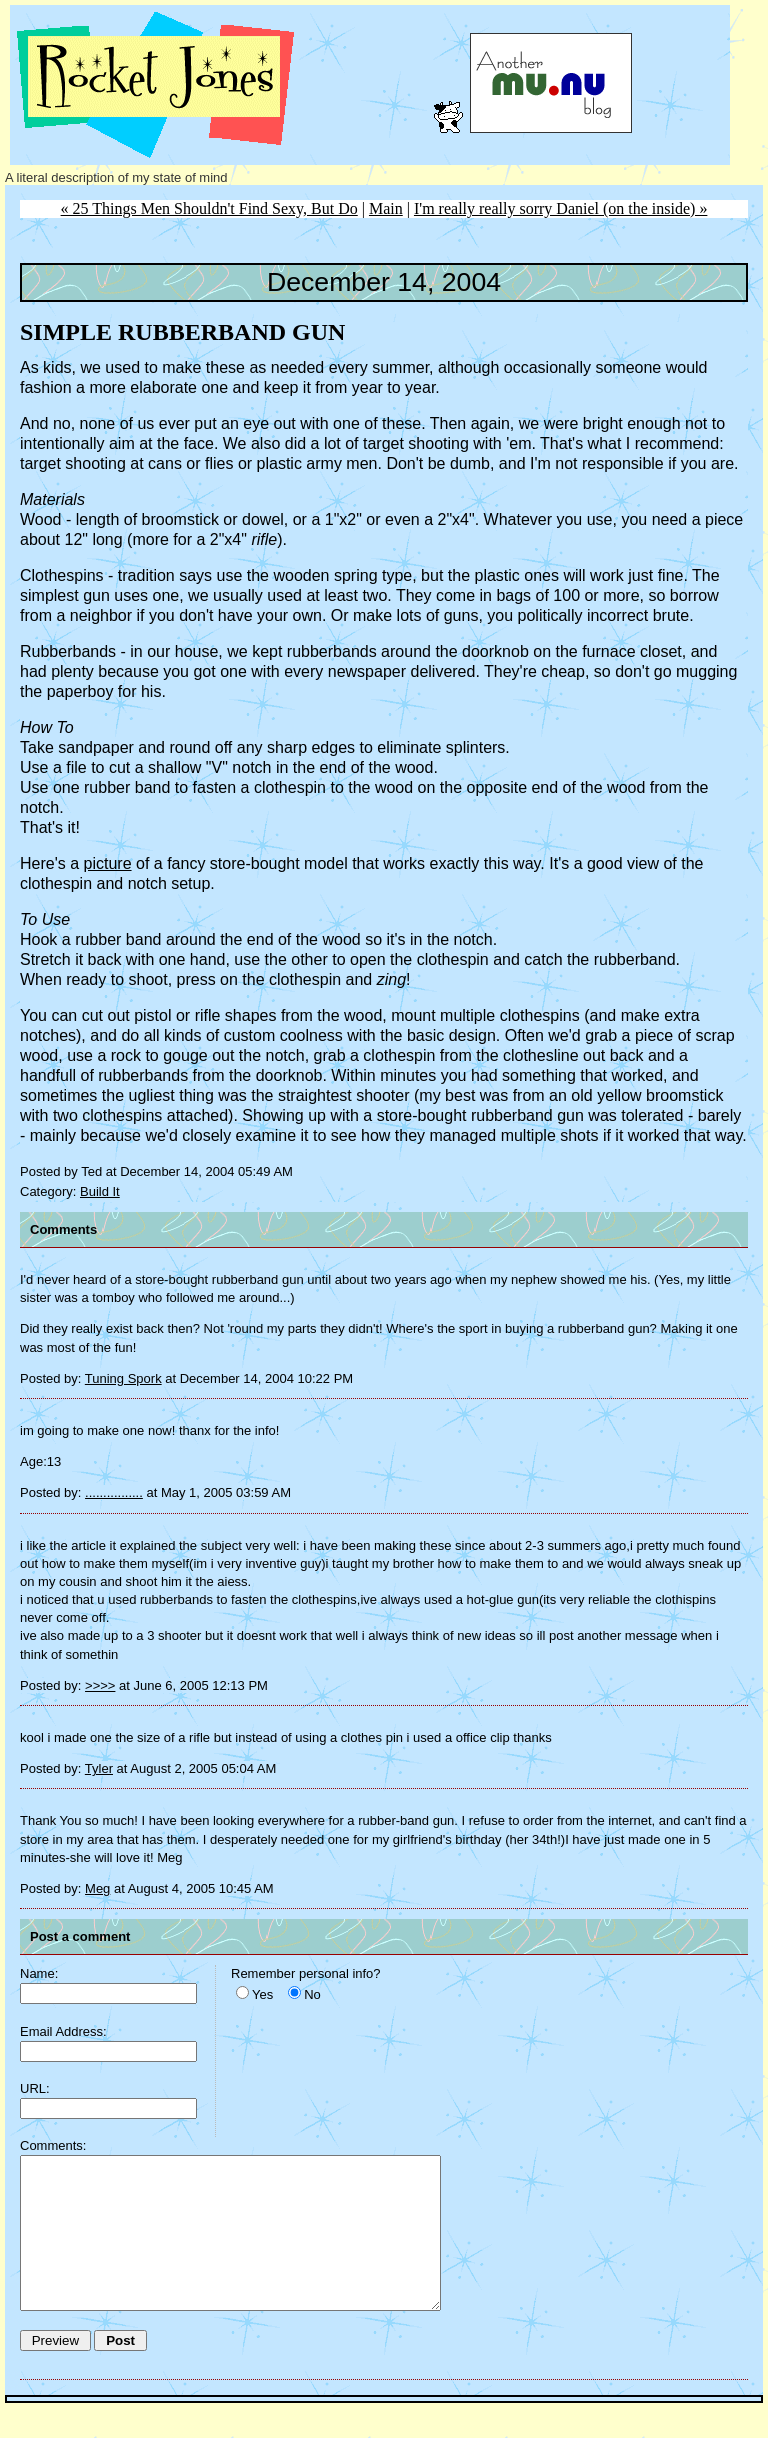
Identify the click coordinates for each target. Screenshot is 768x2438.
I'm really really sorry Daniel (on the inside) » (560, 208)
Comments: (53, 2145)
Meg (97, 1888)
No (312, 1994)
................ (114, 1492)
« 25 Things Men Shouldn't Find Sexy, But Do (209, 208)
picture (108, 863)
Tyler (99, 1768)
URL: (35, 2088)
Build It (100, 1191)
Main (386, 208)
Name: (39, 1973)
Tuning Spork (123, 1378)
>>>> (100, 1685)
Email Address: (63, 2031)
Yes (262, 1994)
